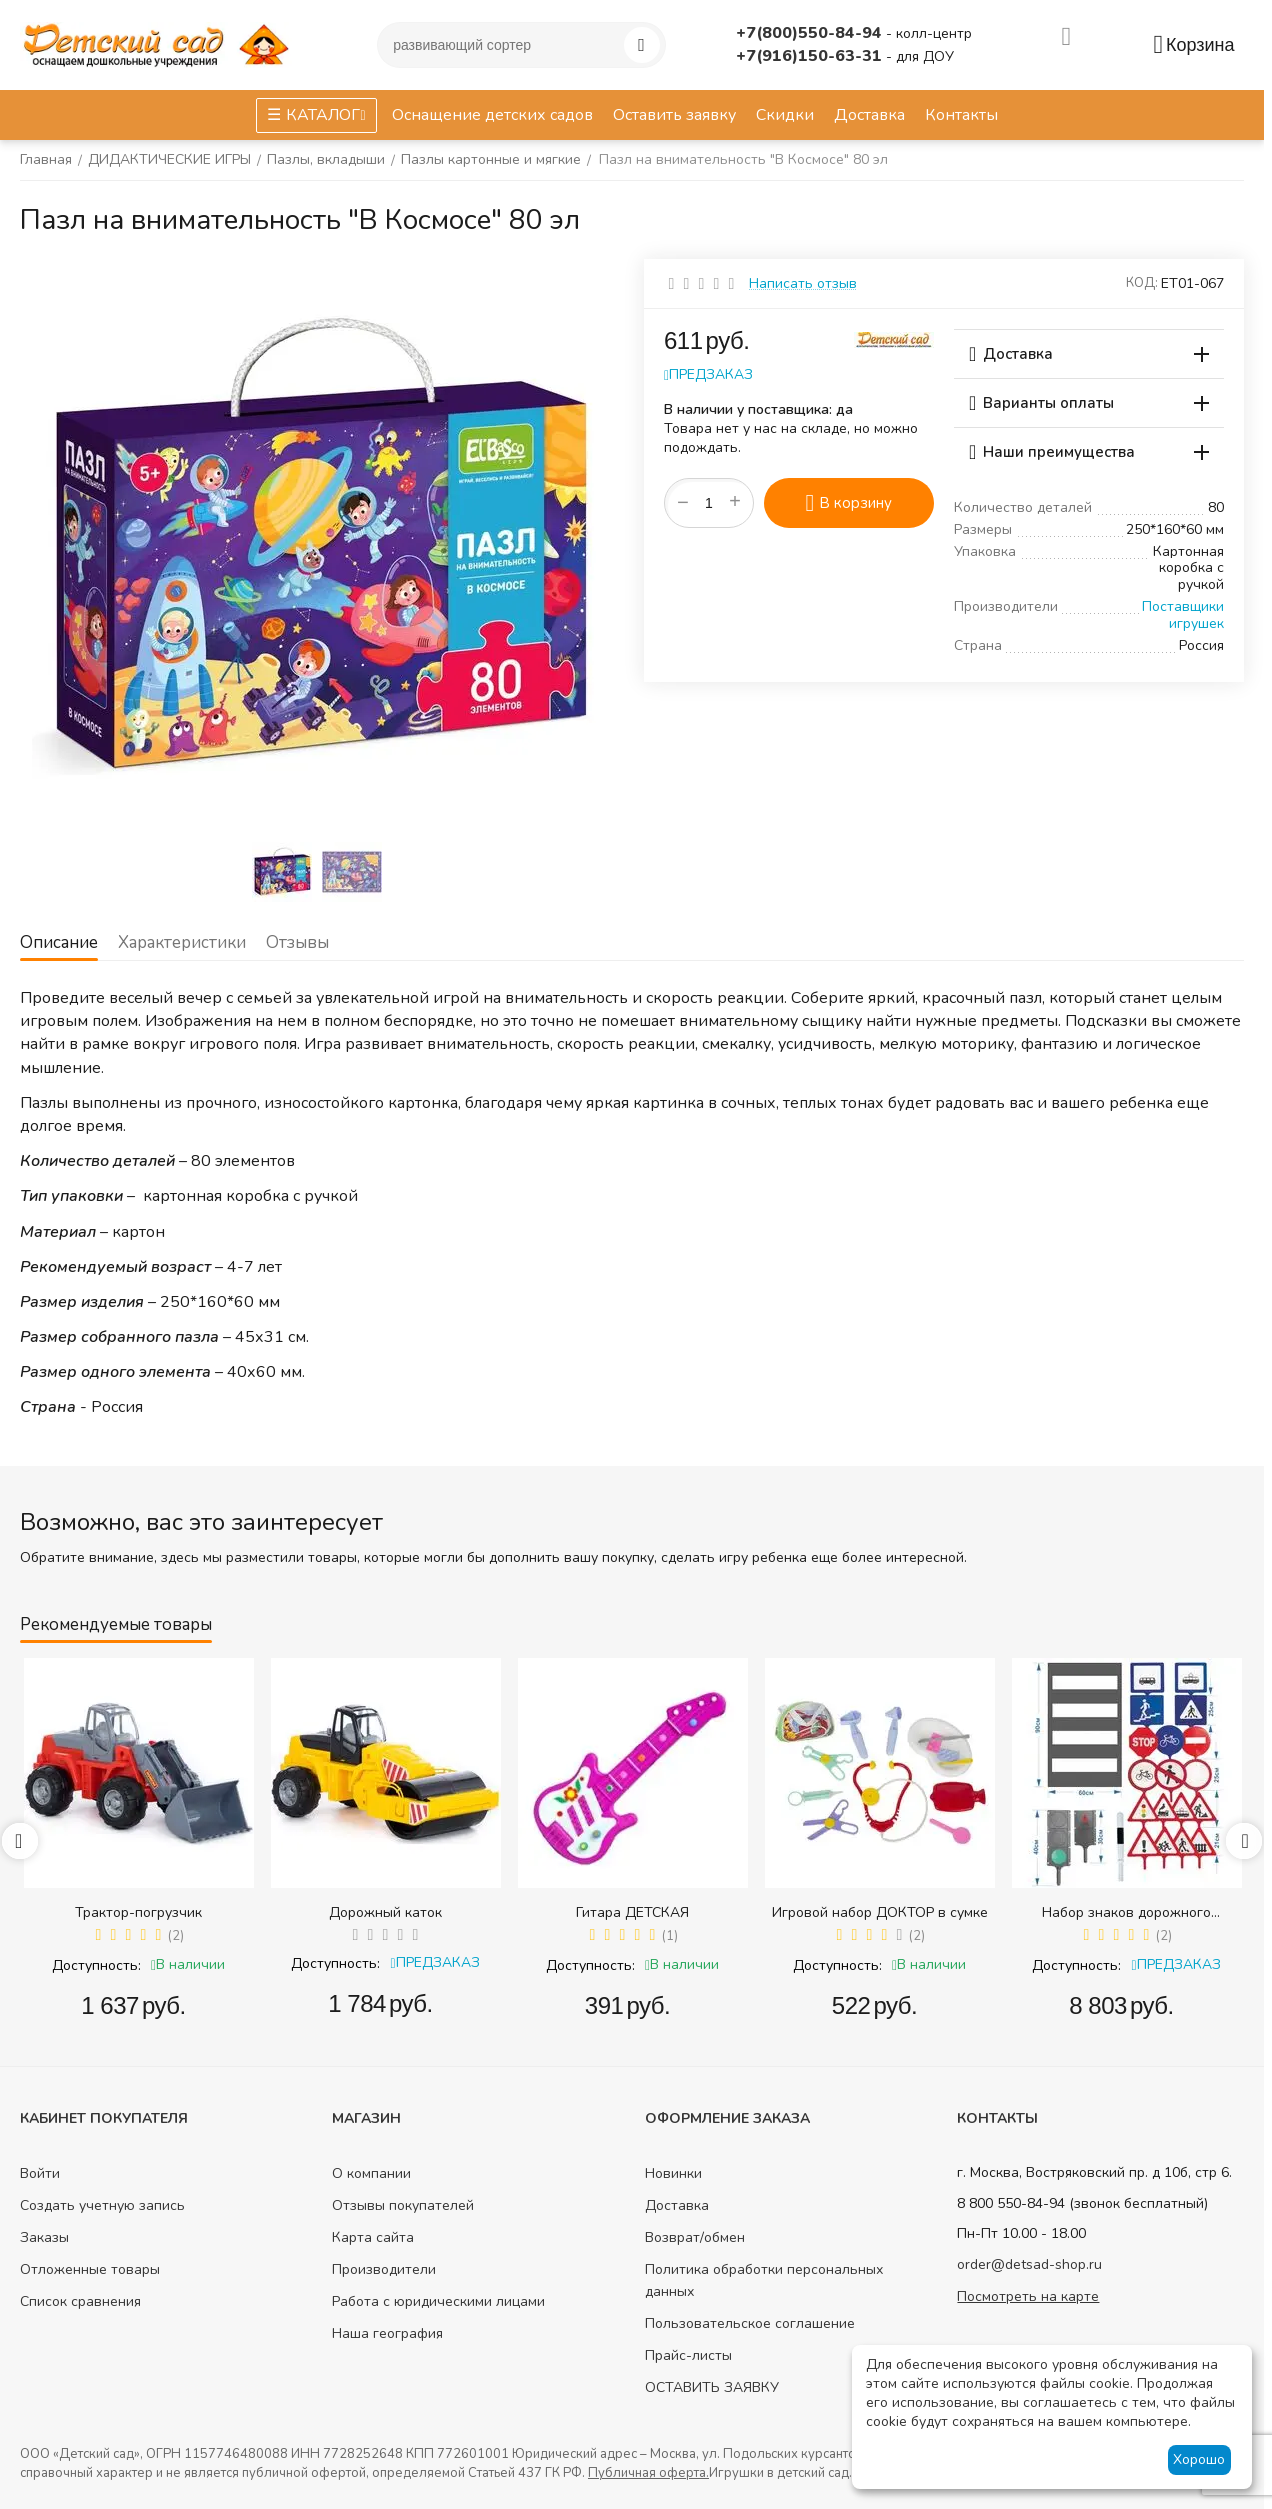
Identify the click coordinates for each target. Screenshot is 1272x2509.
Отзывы (297, 942)
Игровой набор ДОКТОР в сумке (880, 1912)
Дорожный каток (385, 1912)
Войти (40, 2173)
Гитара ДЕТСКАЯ (632, 1912)
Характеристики (182, 942)
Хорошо (1199, 2459)
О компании (371, 2173)
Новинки (673, 2173)
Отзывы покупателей (403, 2205)
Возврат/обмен (695, 2237)
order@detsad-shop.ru (1029, 2264)
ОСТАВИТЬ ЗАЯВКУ (712, 2387)
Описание (59, 942)
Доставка (677, 2205)
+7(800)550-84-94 (811, 33)
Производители (384, 2269)
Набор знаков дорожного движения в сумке (1126, 1912)
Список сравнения (80, 2301)
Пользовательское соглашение (750, 2323)
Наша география (387, 2333)
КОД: (1142, 283)
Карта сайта (373, 2237)
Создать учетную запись (102, 2205)
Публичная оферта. (648, 2473)
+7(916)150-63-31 (811, 56)
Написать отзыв (803, 283)
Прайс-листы (688, 2355)
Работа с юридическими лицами (438, 2301)
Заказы (44, 2237)
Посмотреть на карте (1028, 2296)
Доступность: (96, 1965)
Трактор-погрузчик (138, 1912)
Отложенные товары (90, 2269)
